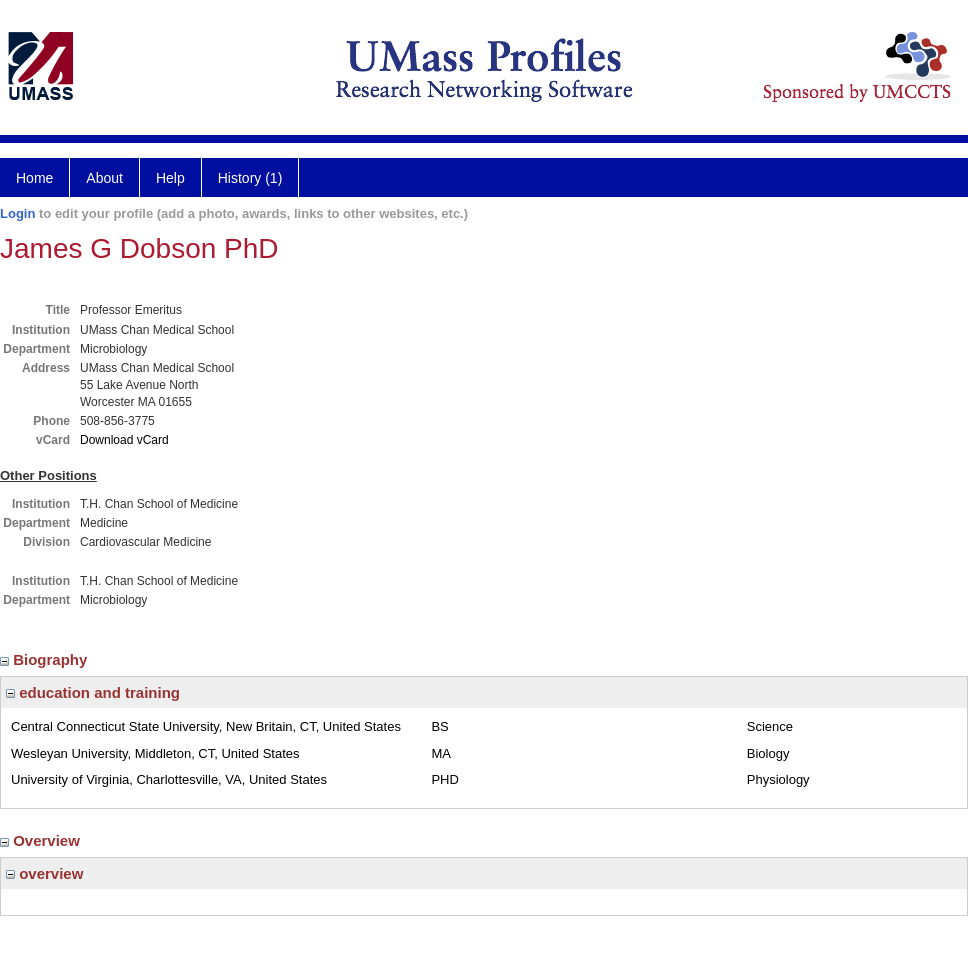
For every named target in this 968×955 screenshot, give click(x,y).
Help (170, 178)
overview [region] (44, 873)
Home (34, 178)
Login (17, 213)
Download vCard (124, 440)
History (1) (250, 178)
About (104, 178)
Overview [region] (42, 840)
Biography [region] (46, 659)
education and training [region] (93, 692)
